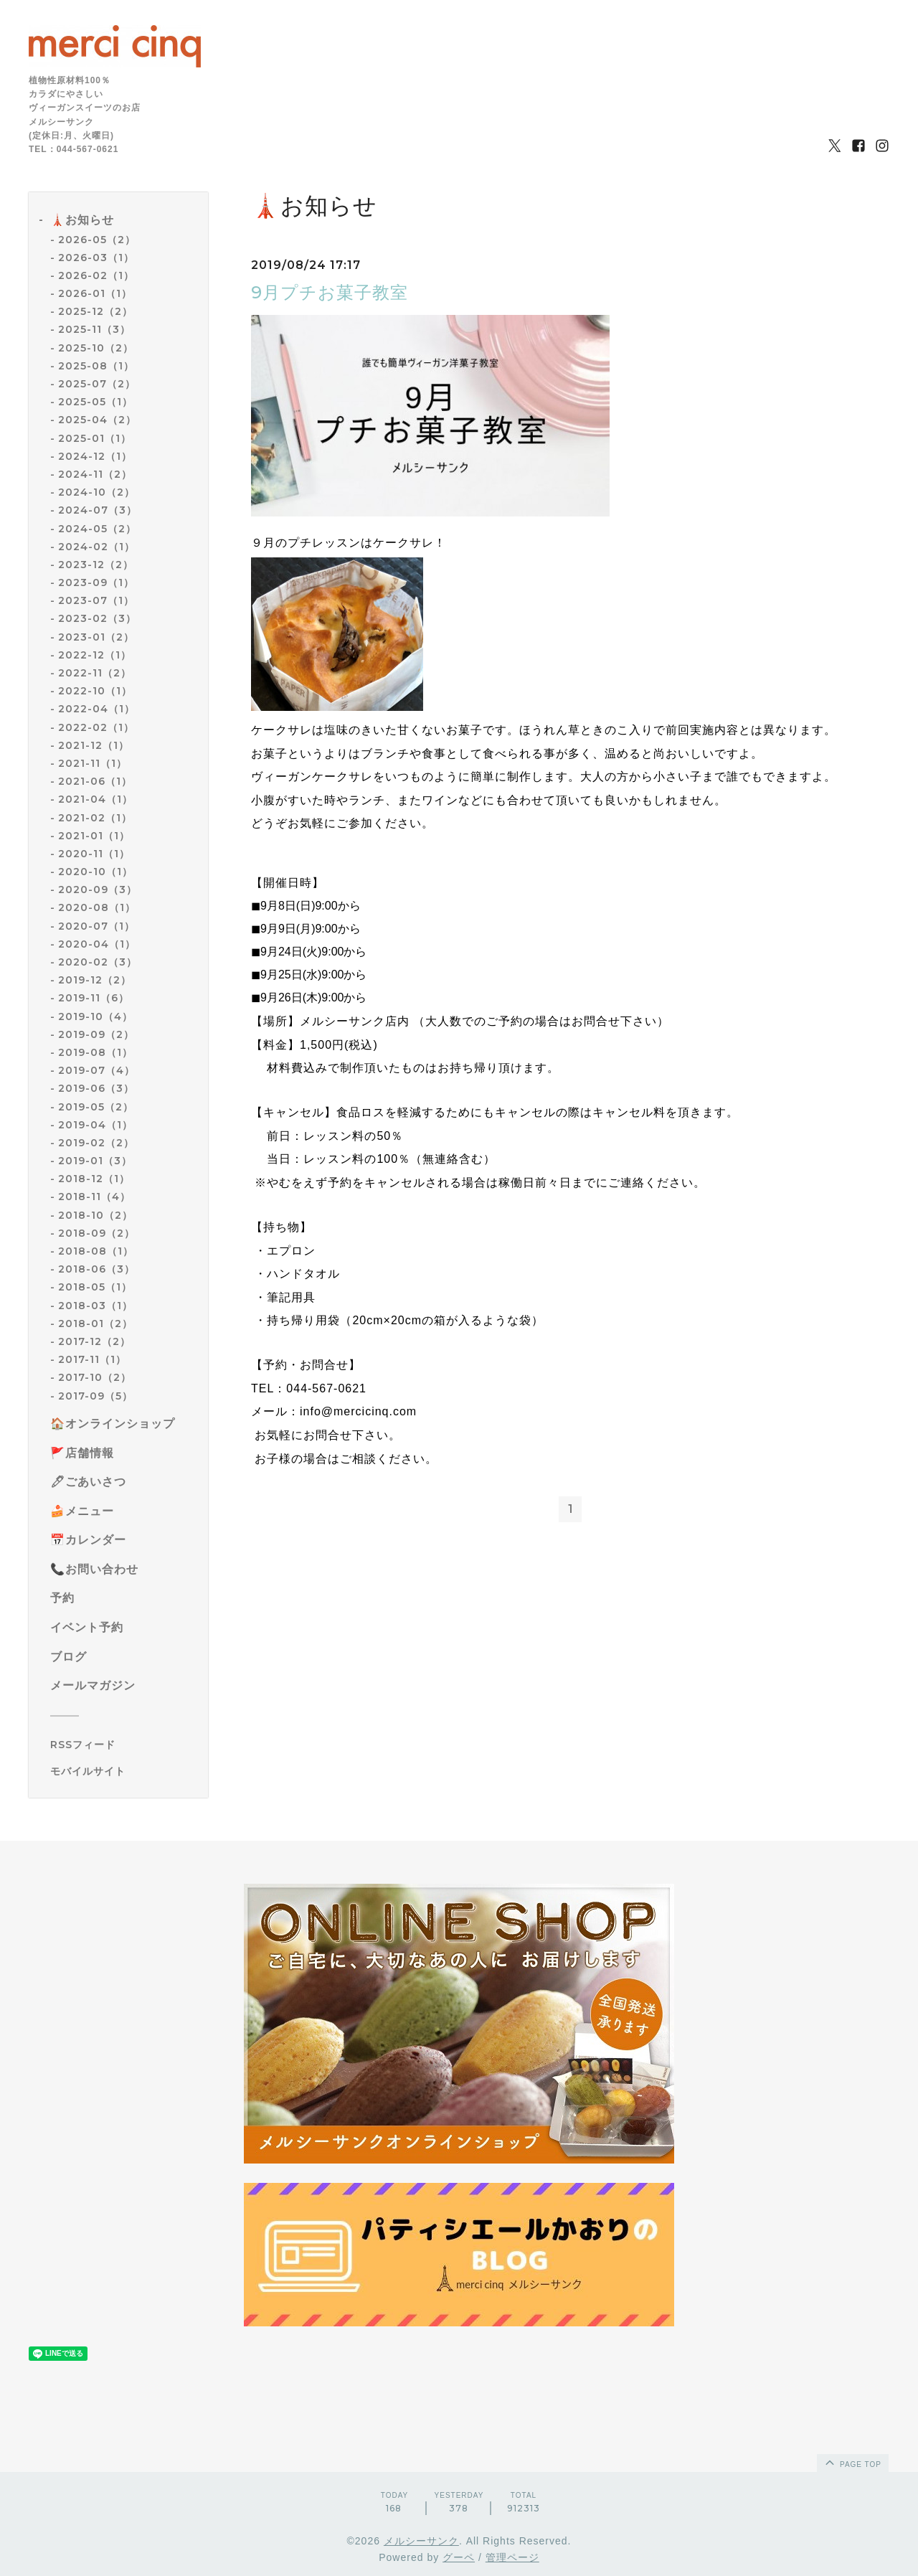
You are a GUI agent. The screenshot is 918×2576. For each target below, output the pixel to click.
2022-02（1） (96, 727)
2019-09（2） (96, 1034)
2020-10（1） (95, 871)
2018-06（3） (96, 1269)
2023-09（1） (96, 582)
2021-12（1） (93, 745)
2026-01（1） (95, 293)
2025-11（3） (94, 329)
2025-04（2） (97, 419)
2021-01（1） (94, 835)
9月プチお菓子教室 (329, 292)
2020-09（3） (97, 889)
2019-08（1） (95, 1052)
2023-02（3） (97, 618)
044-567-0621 (326, 1388)
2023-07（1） (96, 600)
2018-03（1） (95, 1305)
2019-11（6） (93, 997)
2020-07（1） (96, 926)
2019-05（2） (95, 1106)
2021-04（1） (95, 799)
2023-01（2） (96, 637)
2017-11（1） (92, 1359)
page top (852, 2462)
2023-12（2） (95, 564)
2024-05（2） (97, 528)
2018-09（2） (96, 1233)
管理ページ (512, 2557)
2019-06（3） (96, 1088)
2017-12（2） (94, 1341)
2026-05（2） (97, 239)
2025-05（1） (95, 401)
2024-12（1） (95, 456)
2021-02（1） (95, 817)
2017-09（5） (95, 1396)
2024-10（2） (96, 492)
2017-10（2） (94, 1377)
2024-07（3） (97, 510)
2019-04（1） (95, 1124)
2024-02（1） (96, 546)
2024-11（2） (95, 474)
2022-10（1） (95, 690)
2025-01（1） (94, 438)
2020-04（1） (97, 944)
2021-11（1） (92, 763)
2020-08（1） (97, 907)
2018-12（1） (94, 1178)
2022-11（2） (94, 672)
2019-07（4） (96, 1070)
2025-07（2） (97, 383)
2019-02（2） (96, 1142)
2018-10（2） (95, 1215)
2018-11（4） (94, 1196)
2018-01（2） (95, 1323)
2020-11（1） (94, 853)
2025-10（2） (95, 347)
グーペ (459, 2557)
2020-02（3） (97, 962)
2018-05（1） (95, 1286)
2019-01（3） (95, 1160)
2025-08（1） (96, 365)
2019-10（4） (95, 1016)
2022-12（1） (94, 654)
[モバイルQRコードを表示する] (123, 1771)
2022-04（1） (96, 708)
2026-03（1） (96, 257)
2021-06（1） (95, 781)
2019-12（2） (94, 979)
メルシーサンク (421, 2541)
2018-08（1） (95, 1251)
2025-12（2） (95, 311)
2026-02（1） (96, 275)
